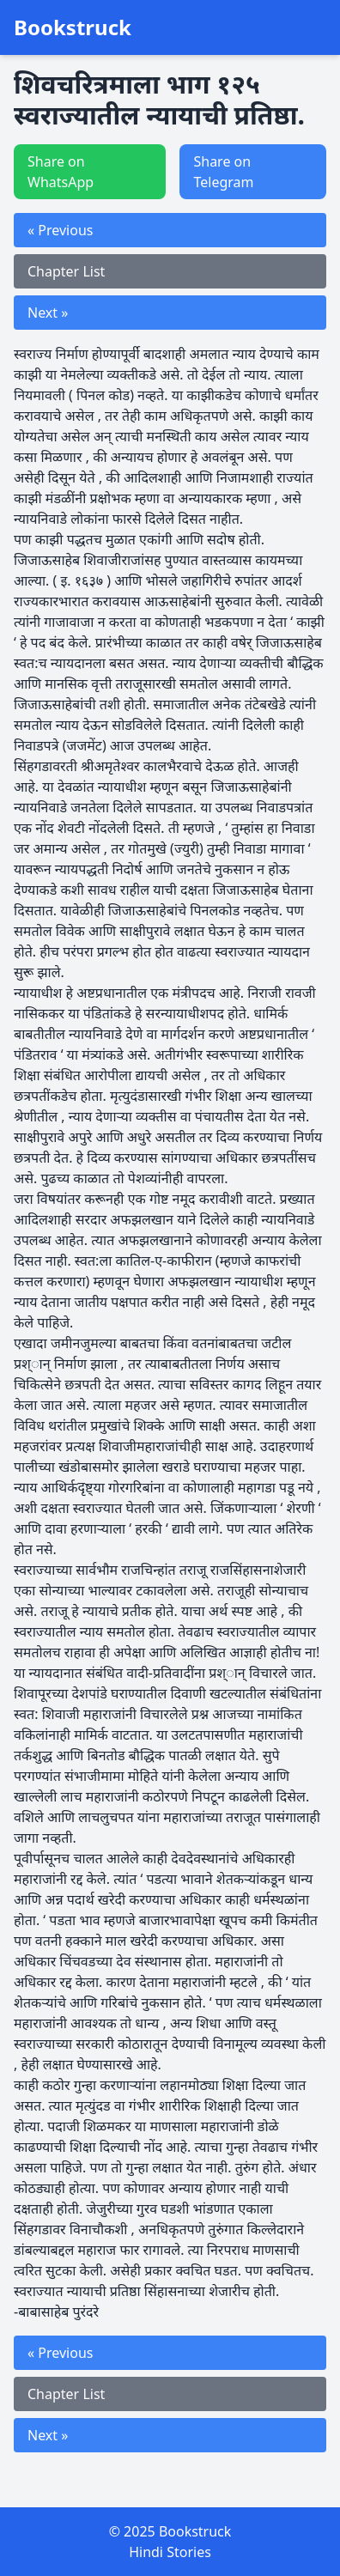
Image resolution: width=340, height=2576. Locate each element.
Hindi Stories (170, 2552)
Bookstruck (72, 27)
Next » (47, 312)
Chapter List (66, 271)
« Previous (60, 230)
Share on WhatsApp (60, 171)
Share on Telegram (223, 171)
